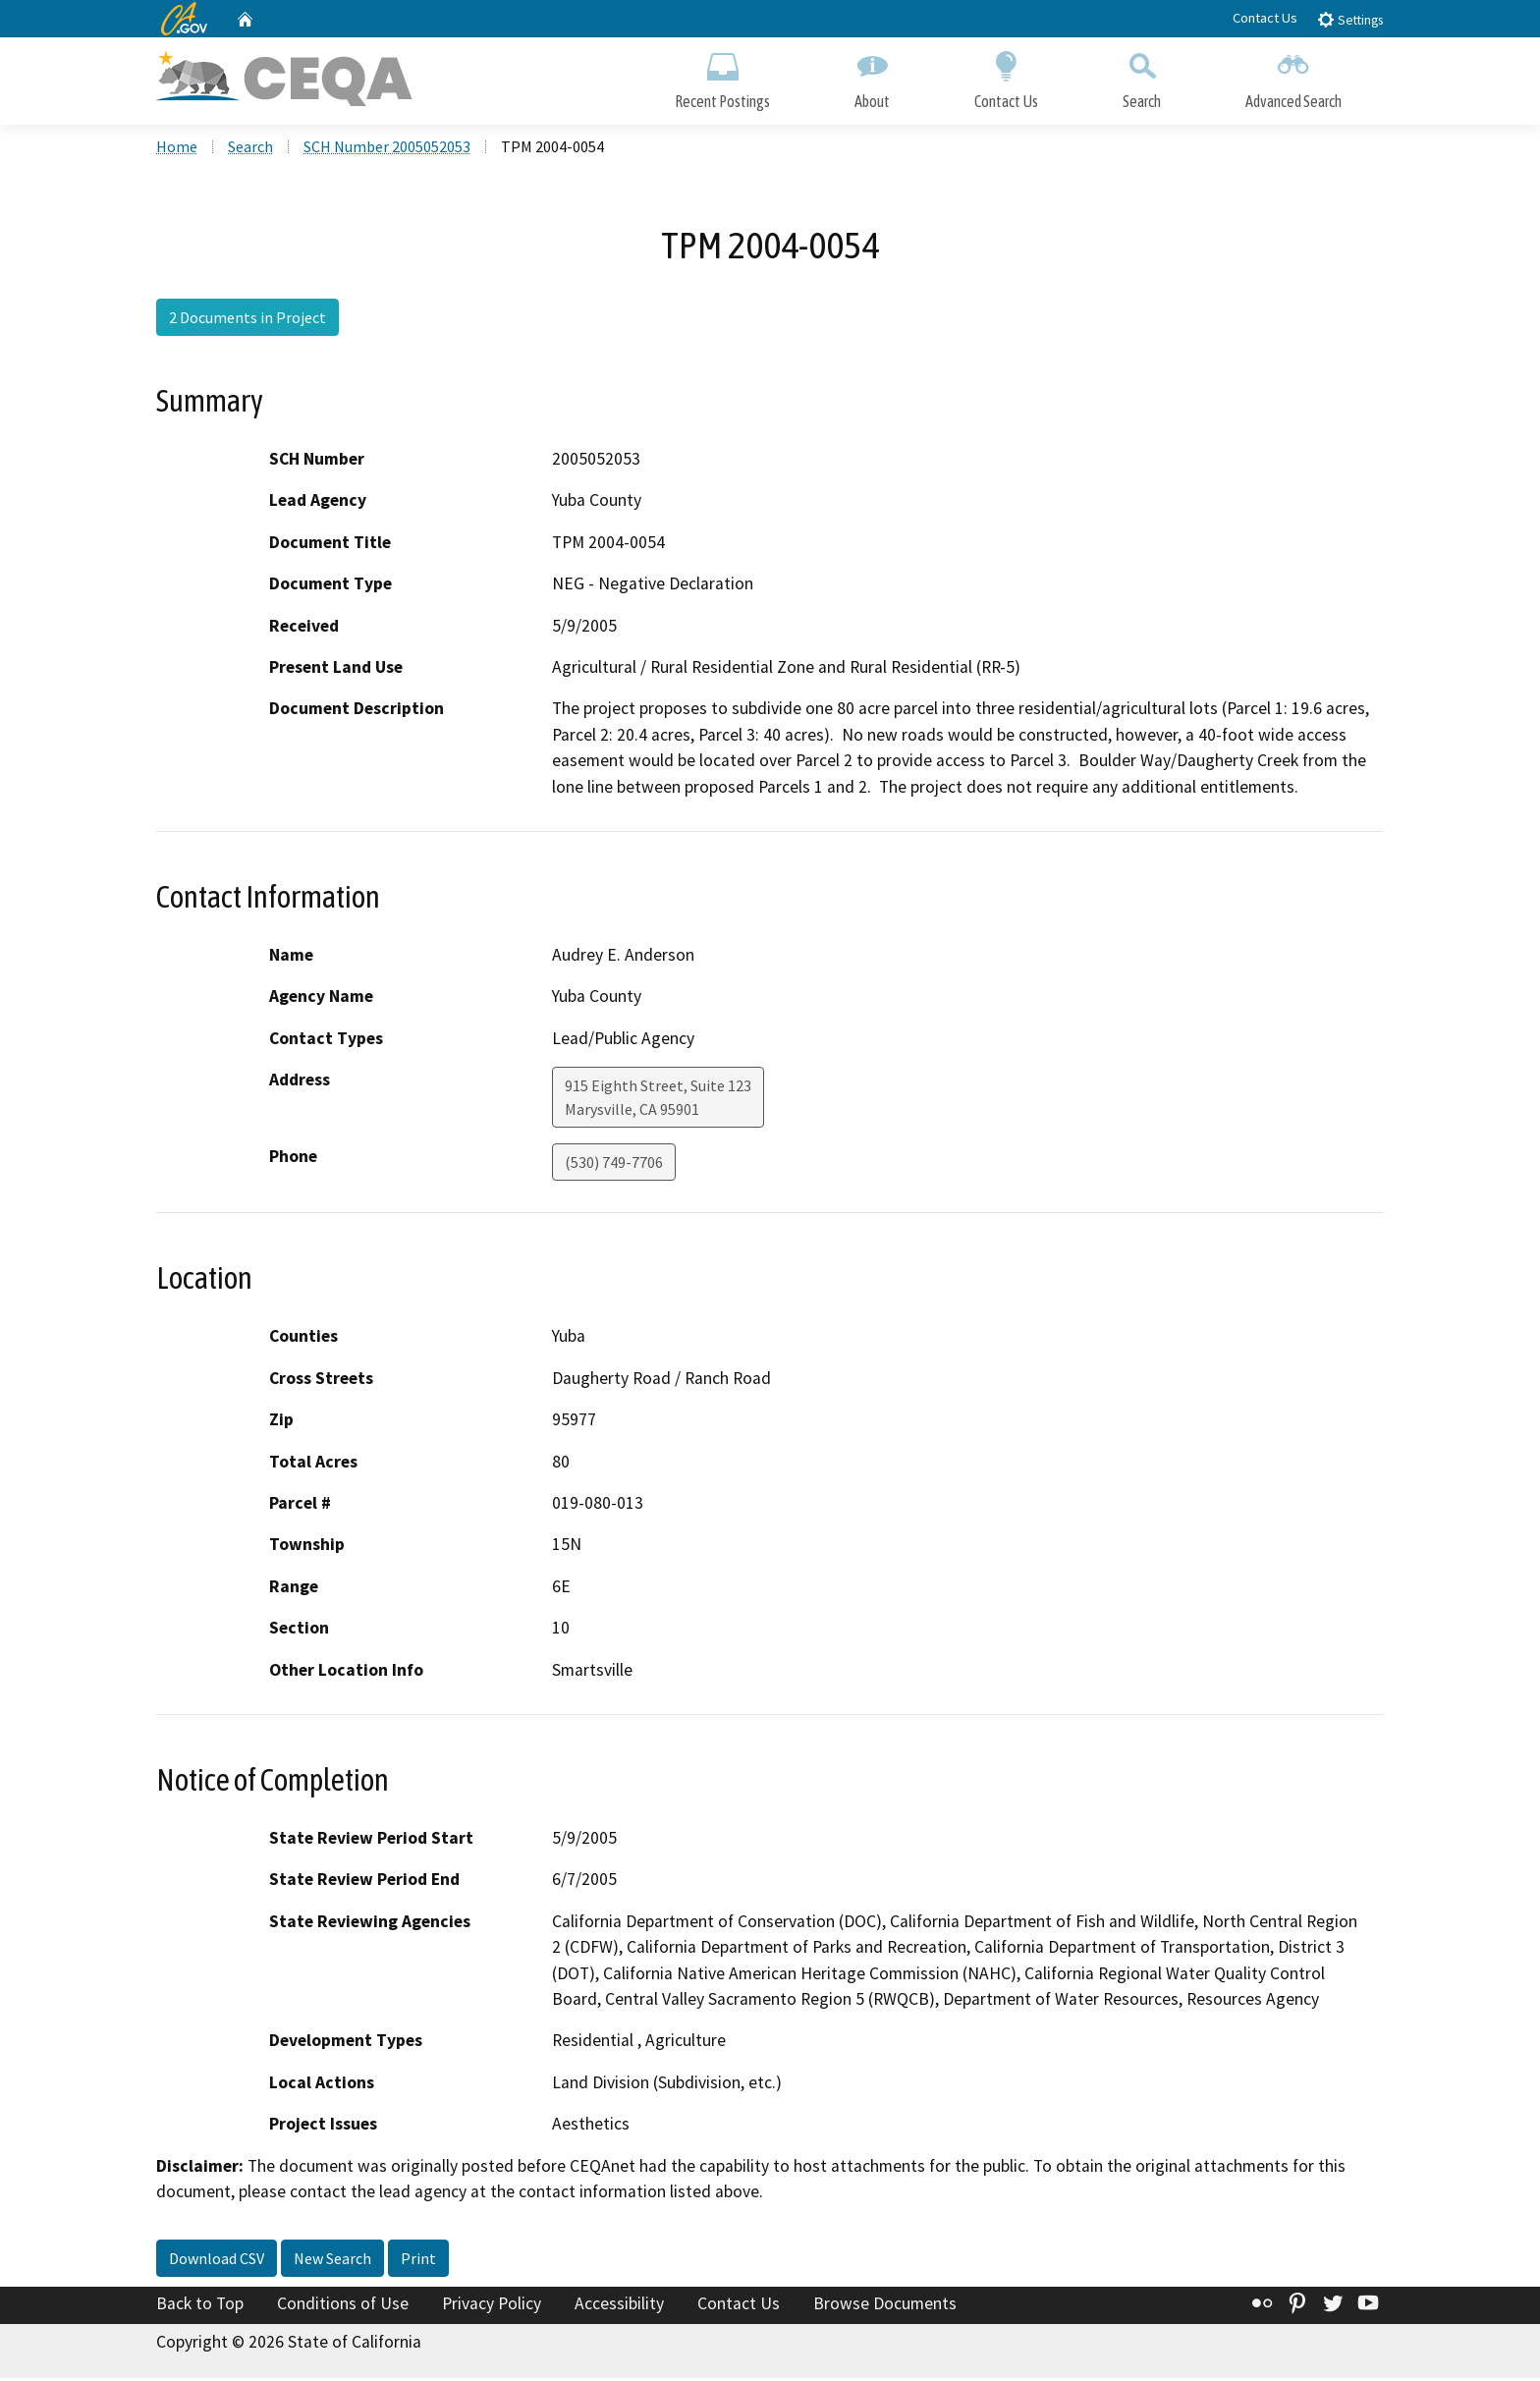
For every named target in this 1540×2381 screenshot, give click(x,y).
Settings (1350, 19)
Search (1141, 76)
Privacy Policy (491, 2305)
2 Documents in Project (247, 319)
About (872, 76)
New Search (332, 2260)
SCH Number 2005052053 (386, 148)
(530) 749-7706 (614, 1165)
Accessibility (619, 2305)
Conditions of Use (343, 2305)
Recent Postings (722, 76)
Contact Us (1265, 18)
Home (176, 148)
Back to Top (200, 2305)
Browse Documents (885, 2305)
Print (418, 2260)
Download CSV (216, 2260)
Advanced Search (1293, 76)
